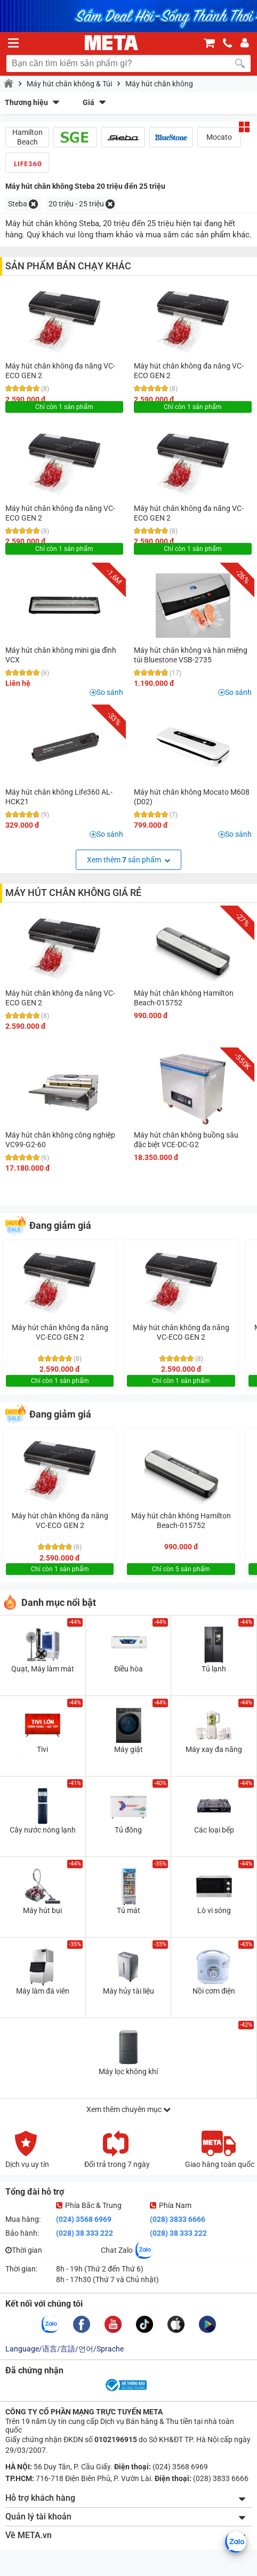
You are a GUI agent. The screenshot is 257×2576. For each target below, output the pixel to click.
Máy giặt (128, 1749)
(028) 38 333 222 (84, 2233)
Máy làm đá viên (42, 1991)
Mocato (219, 137)
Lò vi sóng (214, 1910)
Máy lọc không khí (128, 2071)
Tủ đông (128, 1830)
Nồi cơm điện (213, 1991)
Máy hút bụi (42, 1910)
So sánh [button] (110, 692)
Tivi (42, 1749)
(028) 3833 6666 (177, 2219)
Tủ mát (128, 1910)
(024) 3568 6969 (83, 2219)
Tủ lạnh (214, 1669)
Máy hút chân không (159, 83)
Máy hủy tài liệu (128, 1991)
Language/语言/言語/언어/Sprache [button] (64, 2349)
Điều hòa (128, 1669)
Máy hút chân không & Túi (69, 83)
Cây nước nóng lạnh (43, 1830)
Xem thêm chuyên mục (128, 2109)
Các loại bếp (214, 1830)
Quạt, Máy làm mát (42, 1669)
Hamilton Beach (27, 137)
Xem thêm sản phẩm (128, 859)
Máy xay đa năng (214, 1749)
